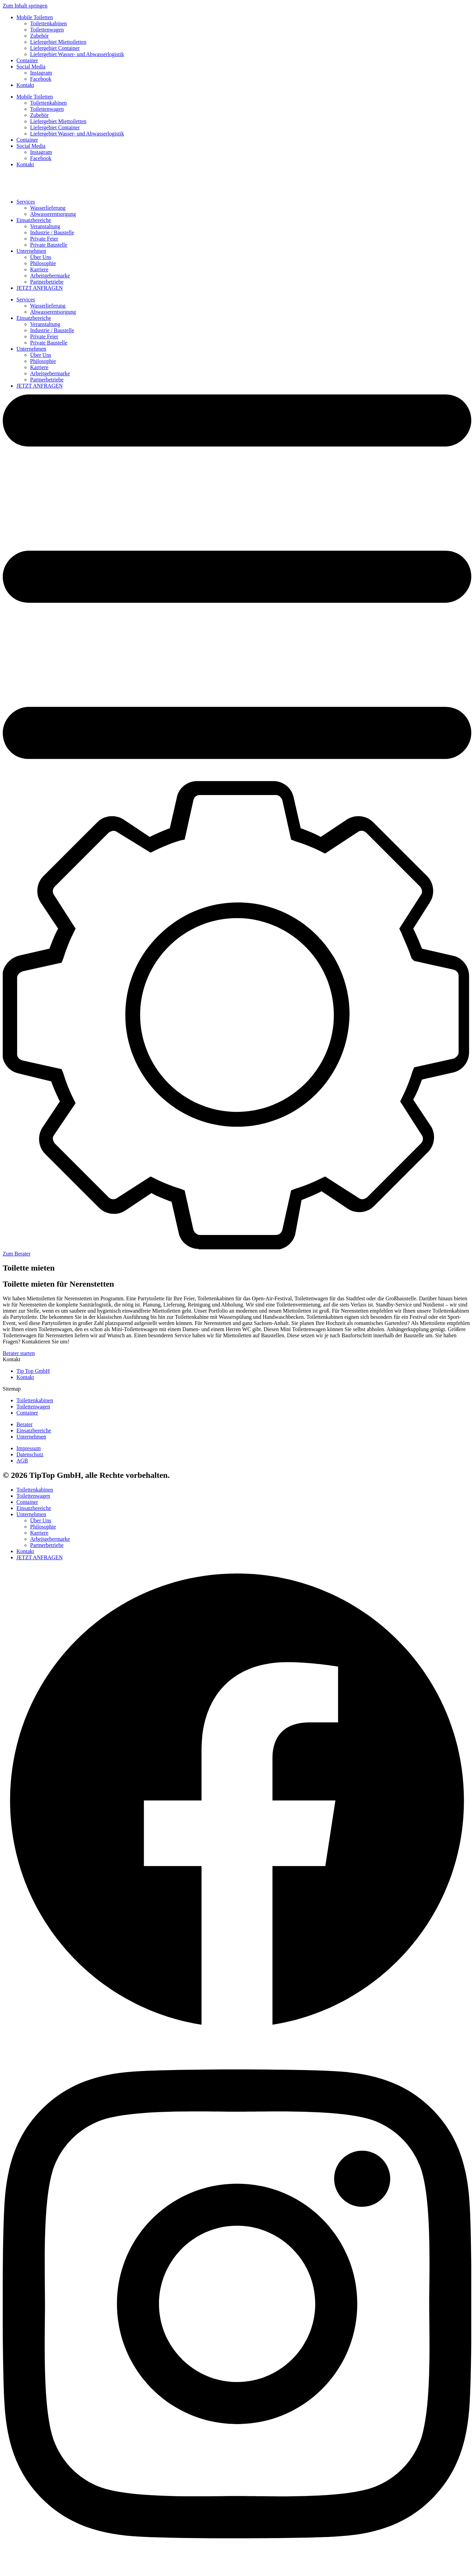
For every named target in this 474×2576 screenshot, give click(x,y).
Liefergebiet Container (55, 48)
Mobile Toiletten (34, 17)
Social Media (30, 66)
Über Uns (40, 257)
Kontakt (25, 85)
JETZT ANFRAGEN (39, 288)
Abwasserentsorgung (53, 214)
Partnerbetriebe (47, 282)
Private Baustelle (48, 245)
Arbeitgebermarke (50, 275)
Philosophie (43, 263)
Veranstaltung (45, 226)
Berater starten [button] (19, 1353)
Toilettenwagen (47, 29)
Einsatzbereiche (33, 220)
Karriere (39, 269)
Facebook (40, 79)
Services (25, 202)
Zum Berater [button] (16, 1254)
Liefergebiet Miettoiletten (58, 42)
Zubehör (39, 36)
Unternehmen (31, 251)
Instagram (41, 73)
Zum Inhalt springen (25, 6)
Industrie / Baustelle (52, 232)
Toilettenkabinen (48, 23)
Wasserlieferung (48, 208)
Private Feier (44, 239)
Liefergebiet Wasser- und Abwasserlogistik (77, 54)
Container (27, 60)
